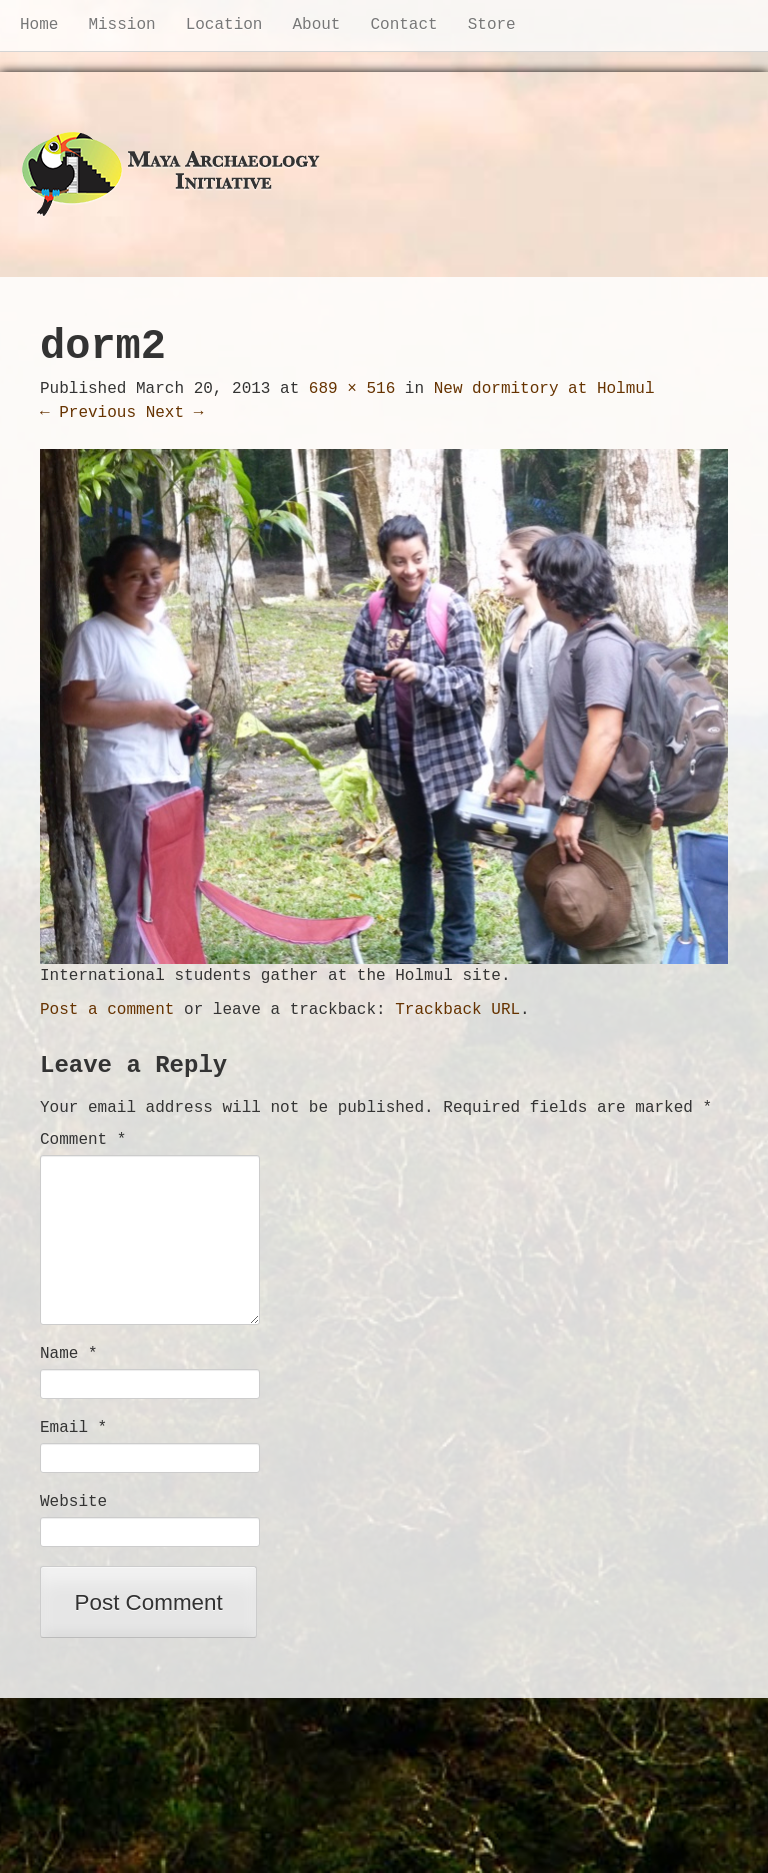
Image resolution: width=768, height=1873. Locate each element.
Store (492, 25)
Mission (121, 25)
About (316, 25)
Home (39, 25)
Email (73, 1428)
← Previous (88, 413)
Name (69, 1354)
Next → (175, 413)
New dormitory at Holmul (544, 389)
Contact (403, 25)
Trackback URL (457, 1010)
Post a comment (107, 1010)
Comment (83, 1140)
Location (224, 25)
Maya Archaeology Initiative (172, 174)
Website (73, 1502)
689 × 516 (352, 389)
